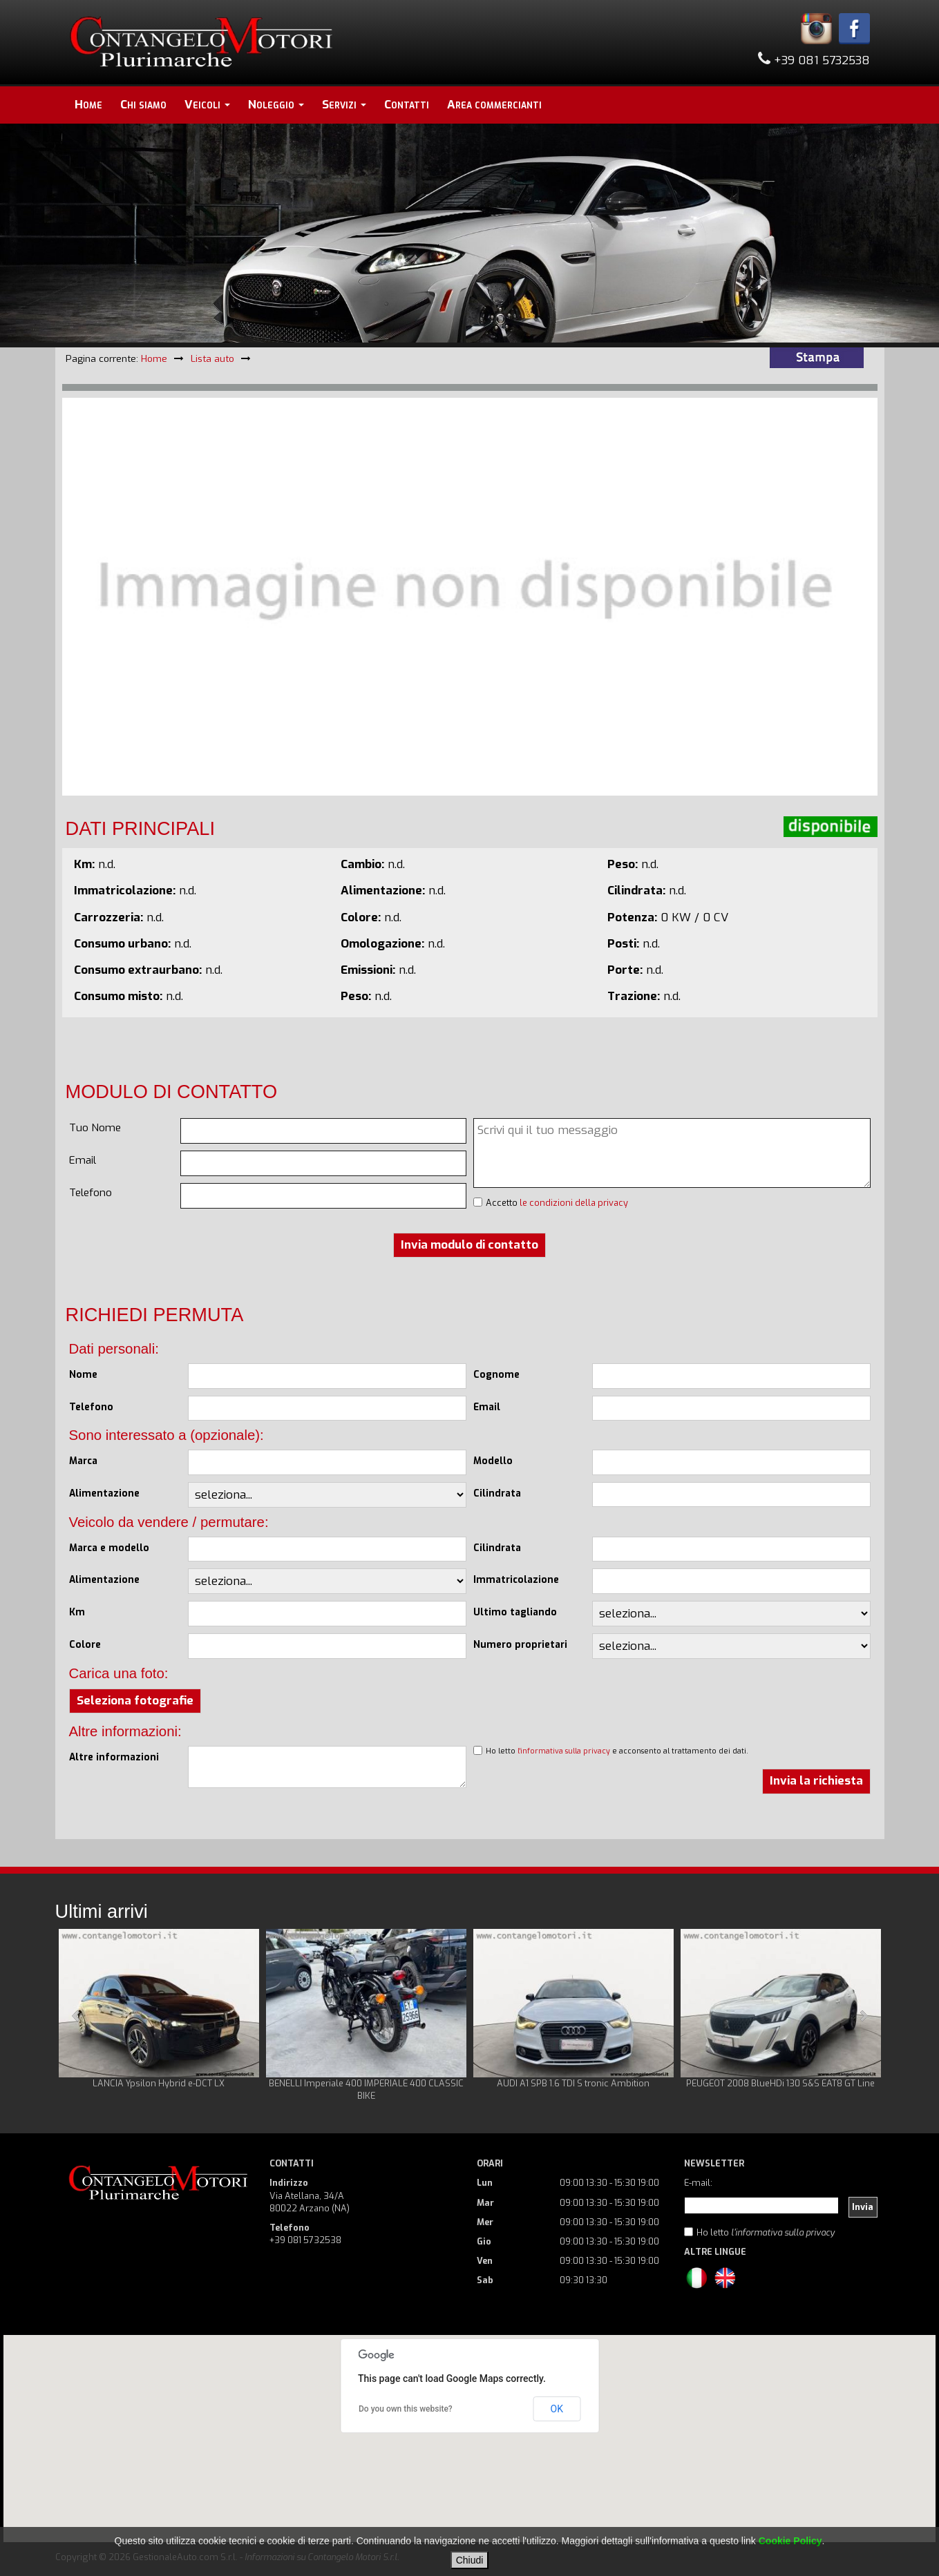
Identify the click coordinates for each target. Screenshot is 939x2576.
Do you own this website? (406, 2409)
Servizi (344, 105)
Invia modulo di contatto (469, 1245)
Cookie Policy (790, 2540)
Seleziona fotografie (135, 1701)
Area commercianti (494, 105)
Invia (862, 2207)
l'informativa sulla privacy (564, 1751)
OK (557, 2408)
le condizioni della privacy (574, 1203)
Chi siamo (143, 105)
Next (863, 2016)
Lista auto (212, 358)
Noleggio (276, 105)
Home (88, 105)
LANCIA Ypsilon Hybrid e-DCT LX (159, 2083)
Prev (77, 2016)
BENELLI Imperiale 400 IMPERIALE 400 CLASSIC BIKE (366, 2089)
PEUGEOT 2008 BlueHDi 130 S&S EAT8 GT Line (780, 2083)
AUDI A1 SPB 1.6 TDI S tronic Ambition (573, 2083)
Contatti (406, 105)
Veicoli (207, 105)
